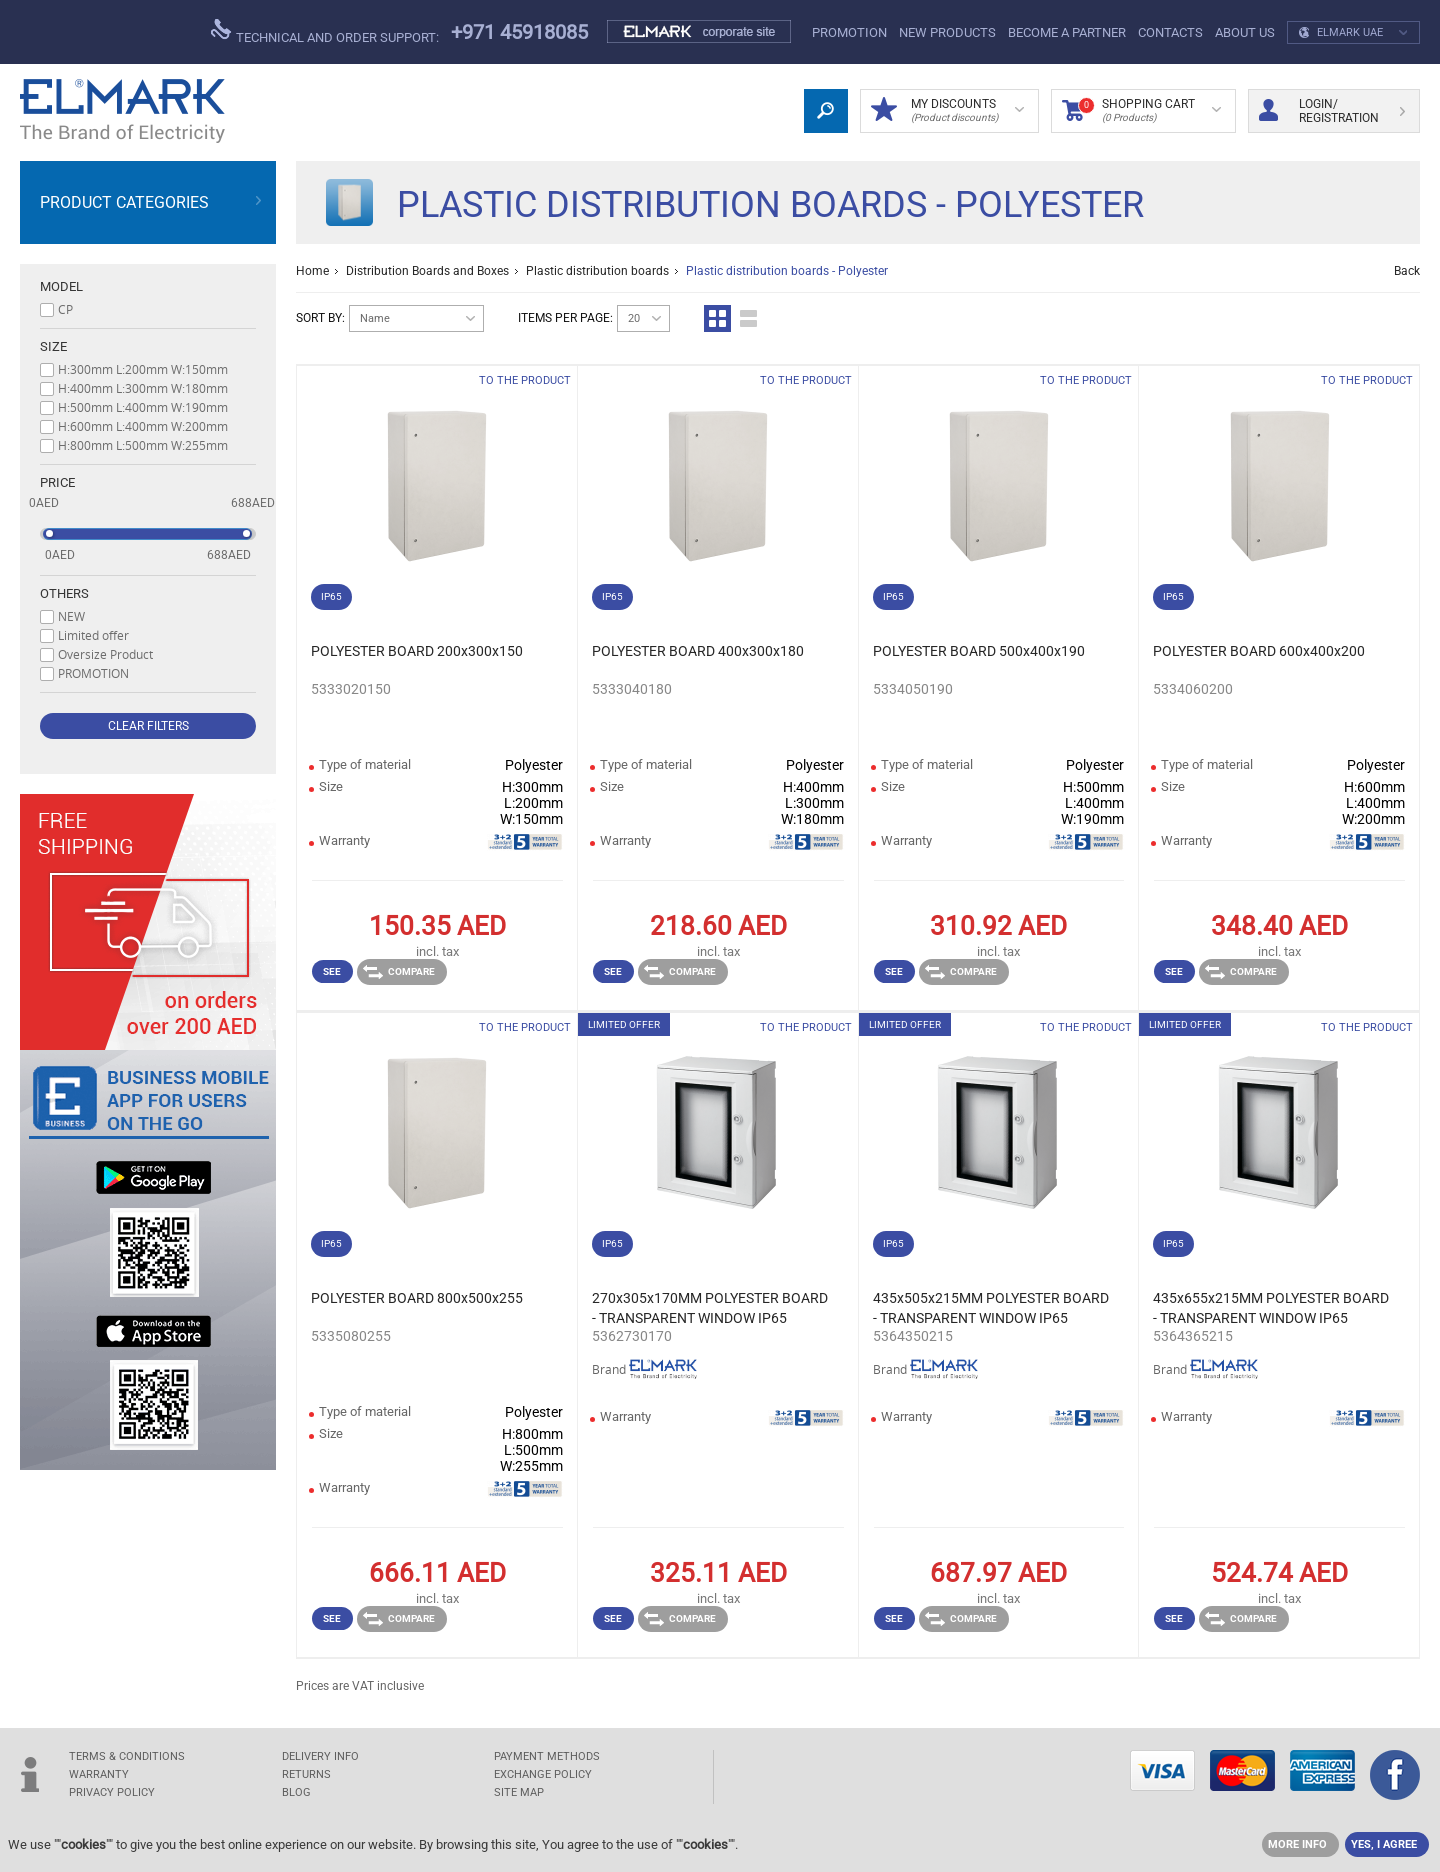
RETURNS (306, 1774)
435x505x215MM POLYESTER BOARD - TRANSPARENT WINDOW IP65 (991, 1308)
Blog (296, 1792)
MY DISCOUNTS (947, 111)
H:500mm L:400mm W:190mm (143, 407)
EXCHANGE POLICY (543, 1774)
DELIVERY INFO (320, 1756)
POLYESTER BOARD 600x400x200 (1259, 651)
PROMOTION (849, 32)
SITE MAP (519, 1792)
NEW (71, 616)
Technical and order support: (325, 32)
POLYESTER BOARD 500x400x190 (979, 651)
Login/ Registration (1332, 111)
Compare (399, 972)
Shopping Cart (1141, 111)
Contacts (1170, 32)
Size (53, 346)
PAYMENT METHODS (547, 1756)
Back (1407, 271)
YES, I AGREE (1384, 1844)
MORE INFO (1297, 1844)
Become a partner (1067, 32)
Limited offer (93, 635)
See (332, 971)
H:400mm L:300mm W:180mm (143, 388)
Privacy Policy (112, 1792)
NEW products (947, 32)
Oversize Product (105, 654)
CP (65, 309)
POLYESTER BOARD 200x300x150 (417, 651)
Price (57, 482)
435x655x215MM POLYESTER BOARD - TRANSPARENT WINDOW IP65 (1271, 1308)
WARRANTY (99, 1774)
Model (61, 286)
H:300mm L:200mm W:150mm (143, 369)
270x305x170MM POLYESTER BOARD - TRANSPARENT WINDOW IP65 (710, 1308)
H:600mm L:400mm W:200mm (143, 426)
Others (64, 593)
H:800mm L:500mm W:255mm (143, 445)
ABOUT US (1245, 32)
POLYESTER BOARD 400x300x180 (698, 651)
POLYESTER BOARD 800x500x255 (417, 1298)
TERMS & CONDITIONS (127, 1756)
